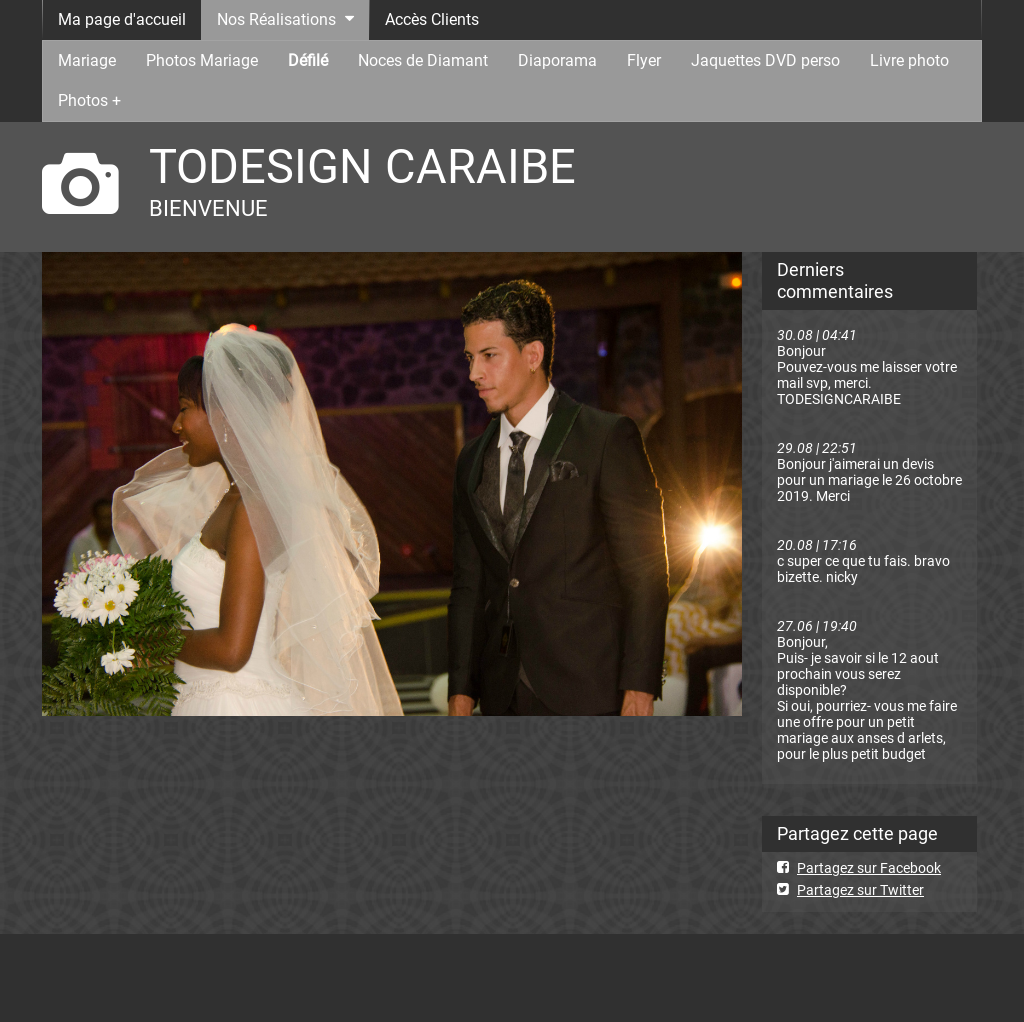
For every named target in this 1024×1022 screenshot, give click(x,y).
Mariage (87, 60)
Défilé (308, 60)
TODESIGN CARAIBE (362, 166)
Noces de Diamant (423, 60)
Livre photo (909, 60)
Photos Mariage (202, 60)
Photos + (89, 100)
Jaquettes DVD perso (765, 60)
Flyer (644, 60)
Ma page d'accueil (122, 19)
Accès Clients (432, 19)
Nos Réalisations (276, 19)
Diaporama (557, 60)
